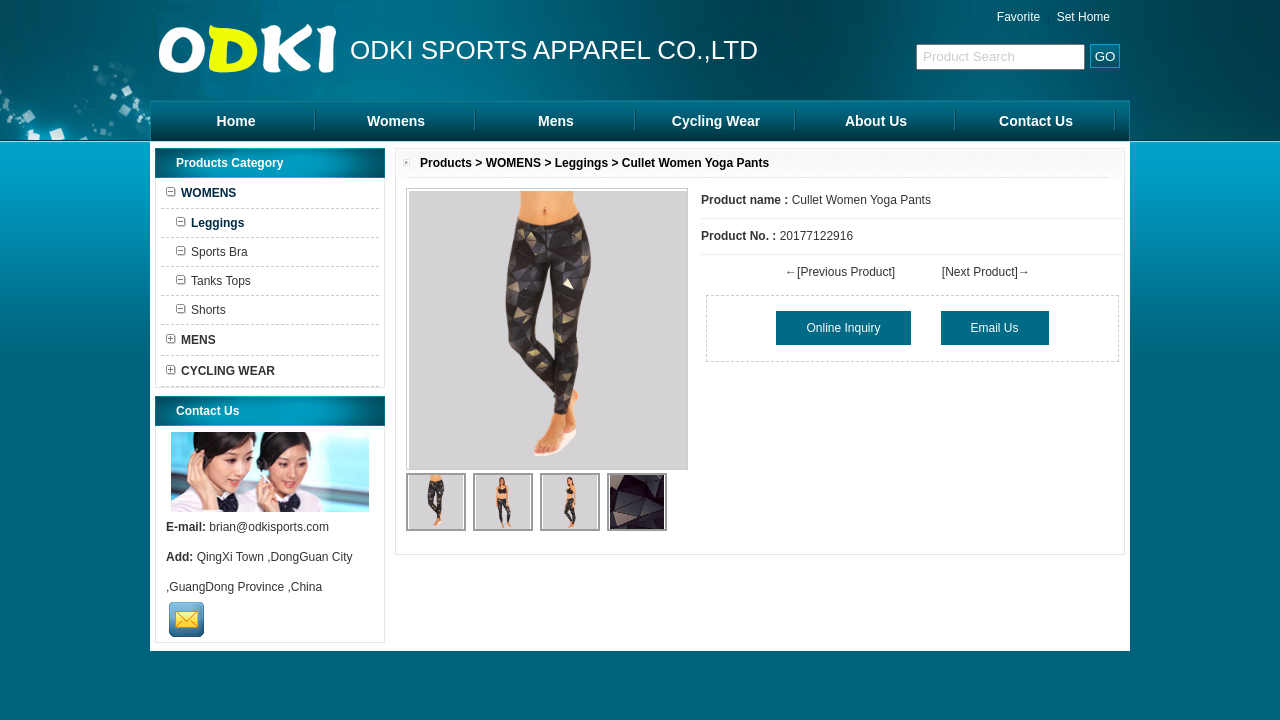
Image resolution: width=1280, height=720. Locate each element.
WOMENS (513, 163)
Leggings (581, 163)
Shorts (201, 310)
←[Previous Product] (840, 272)
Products (446, 163)
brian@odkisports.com (269, 527)
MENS (191, 340)
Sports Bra (212, 252)
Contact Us (1036, 121)
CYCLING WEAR (220, 371)
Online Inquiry (843, 328)
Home (236, 121)
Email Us (995, 328)
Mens (556, 121)
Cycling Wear (716, 121)
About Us (876, 121)
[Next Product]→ (986, 272)
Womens (396, 121)
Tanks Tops (213, 281)
